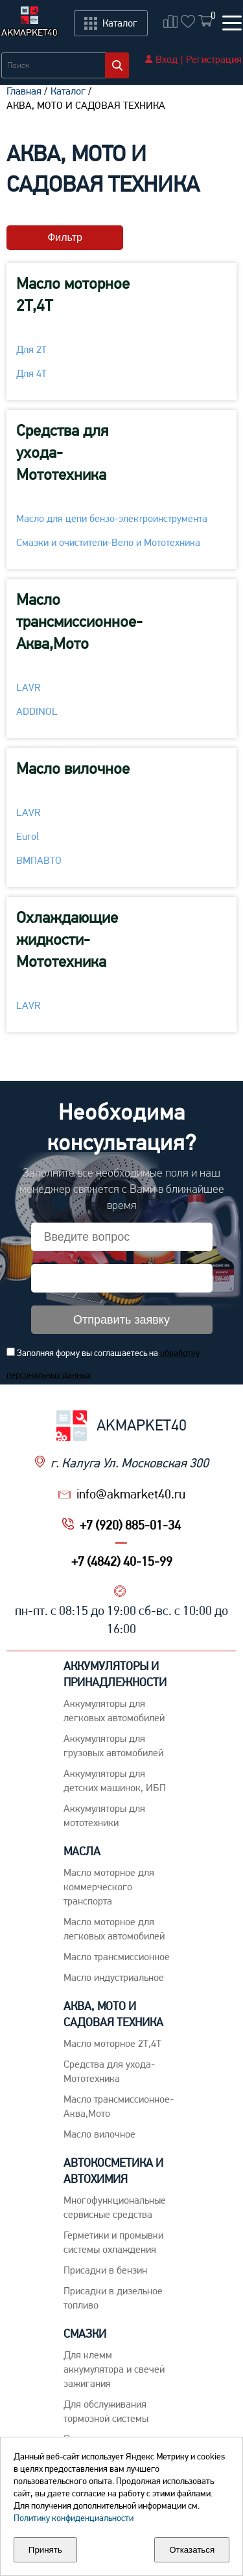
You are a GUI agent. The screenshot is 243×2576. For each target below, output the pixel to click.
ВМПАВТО (39, 860)
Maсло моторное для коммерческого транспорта (109, 1886)
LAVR (28, 687)
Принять (45, 2550)
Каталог (68, 91)
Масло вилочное (73, 768)
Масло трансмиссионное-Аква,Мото (79, 621)
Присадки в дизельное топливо (113, 2298)
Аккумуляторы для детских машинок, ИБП (115, 1780)
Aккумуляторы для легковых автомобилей (114, 1710)
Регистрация (214, 59)
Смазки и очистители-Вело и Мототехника (108, 542)
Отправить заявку (121, 1319)
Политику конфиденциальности (73, 2518)
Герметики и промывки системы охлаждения (113, 2242)
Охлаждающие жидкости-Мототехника (67, 939)
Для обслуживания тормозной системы (106, 2411)
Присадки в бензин (105, 2270)
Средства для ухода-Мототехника (62, 452)
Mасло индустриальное (114, 1977)
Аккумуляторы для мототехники (104, 1815)
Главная (23, 91)
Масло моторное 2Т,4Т (73, 294)
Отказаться (191, 2550)
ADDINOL (37, 711)
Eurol (27, 836)
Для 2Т (31, 349)
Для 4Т (31, 373)
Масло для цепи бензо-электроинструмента (111, 518)
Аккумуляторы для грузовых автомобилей (113, 1745)
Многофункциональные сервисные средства (115, 2207)
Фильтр (64, 237)
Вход (167, 59)
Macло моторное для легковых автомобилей (114, 1928)
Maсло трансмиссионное (117, 1956)
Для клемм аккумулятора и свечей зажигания (114, 2369)
